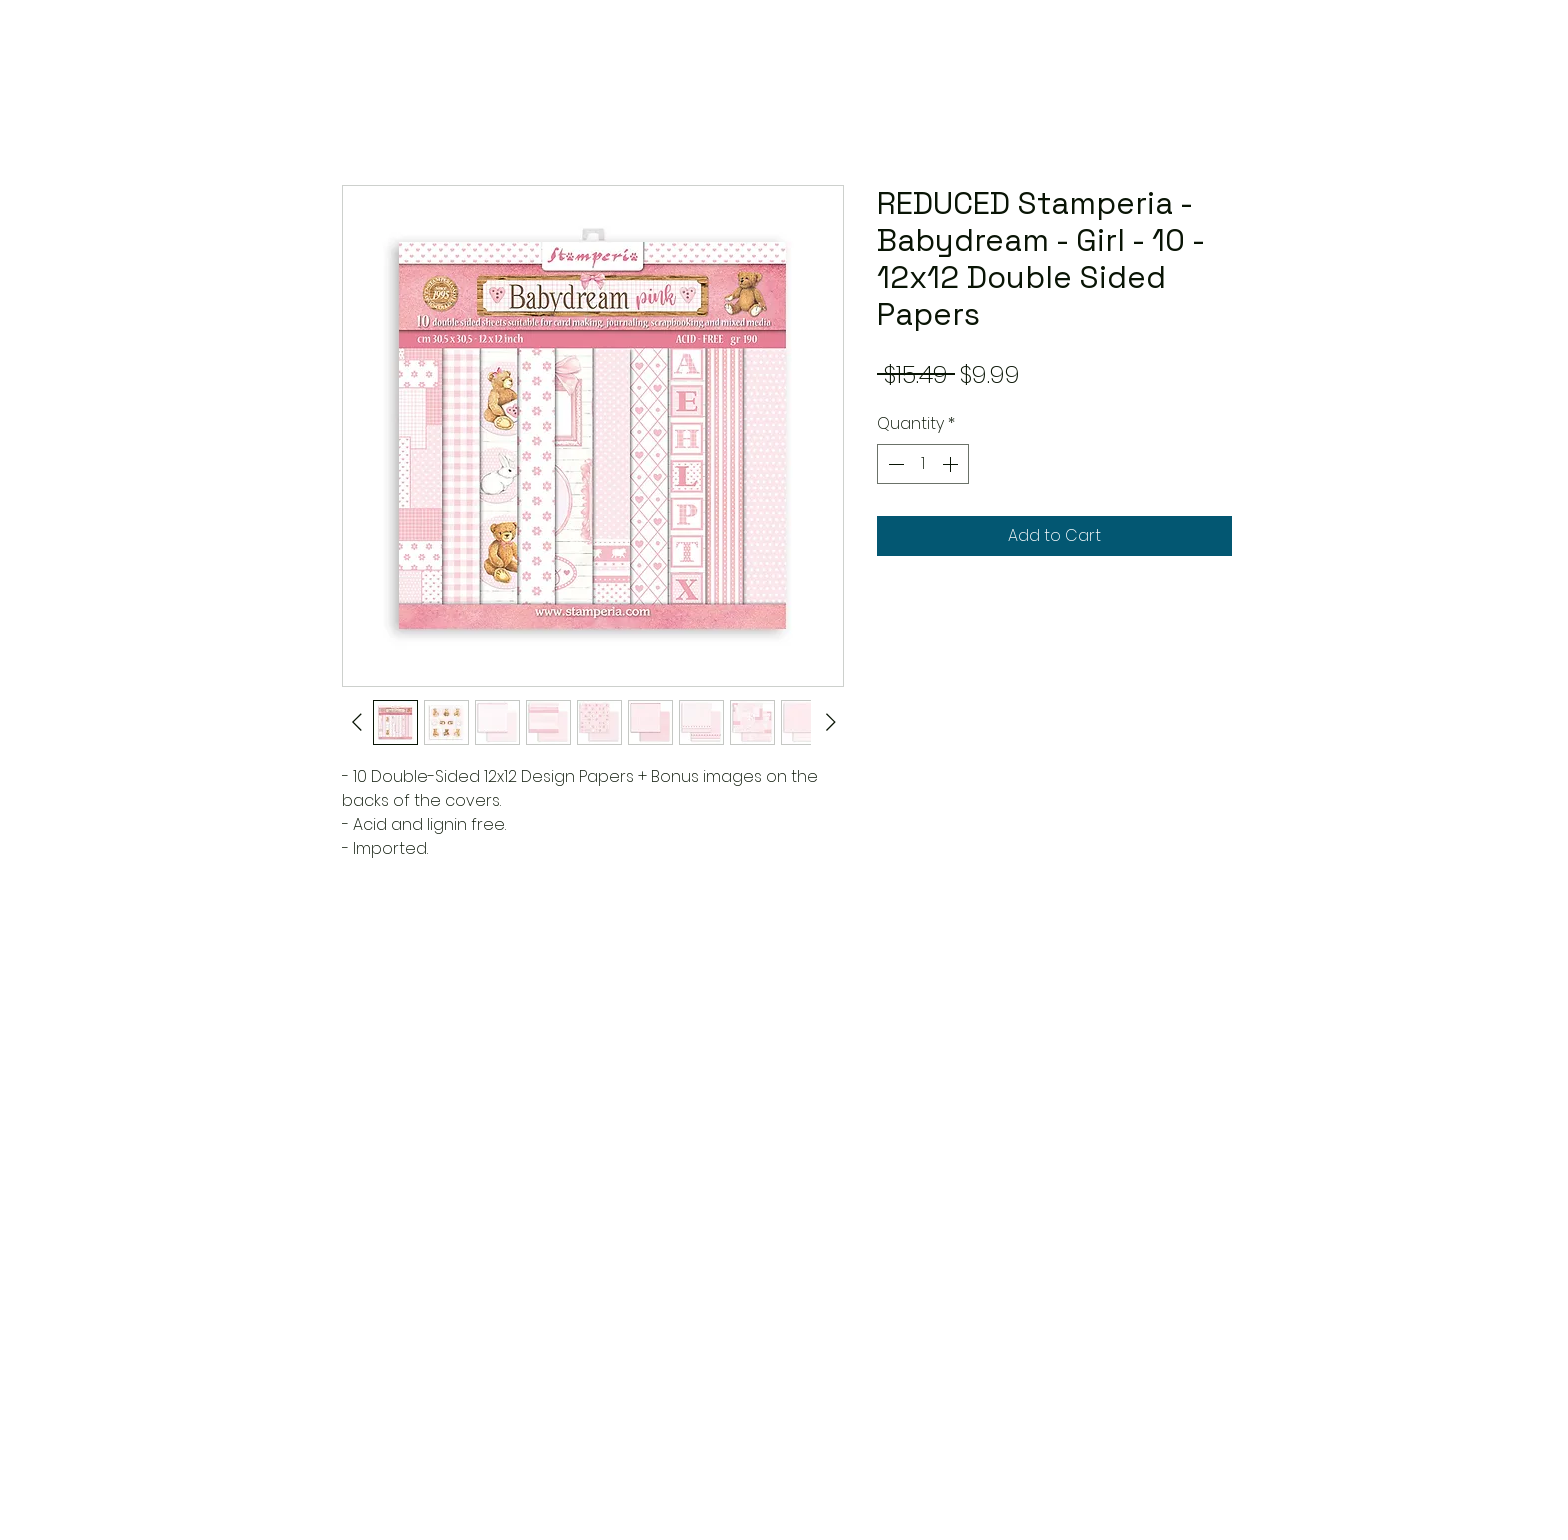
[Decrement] (894, 464)
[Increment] (952, 464)
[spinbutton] (923, 464)
